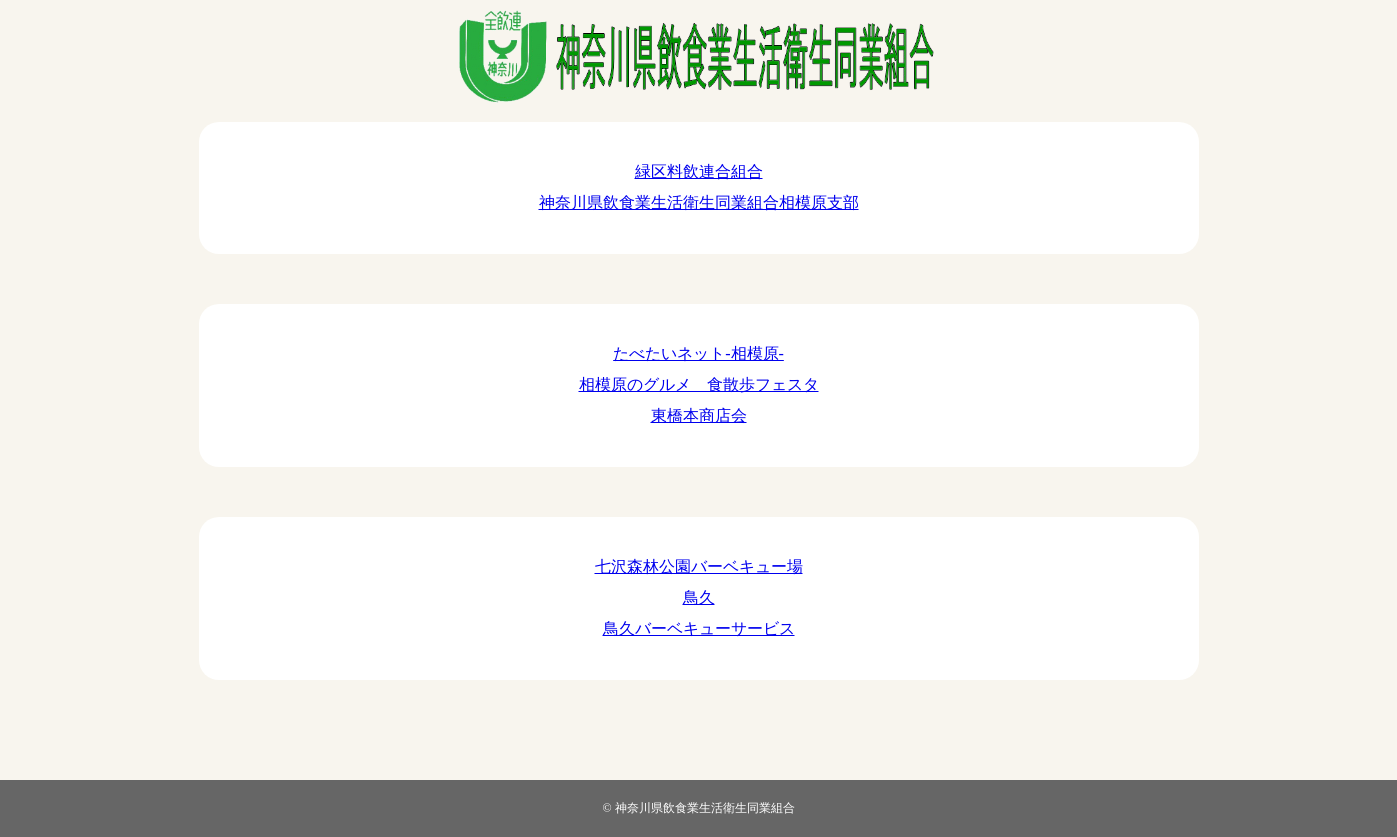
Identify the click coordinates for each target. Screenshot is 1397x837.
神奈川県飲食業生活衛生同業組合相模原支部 (699, 202)
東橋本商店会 (699, 415)
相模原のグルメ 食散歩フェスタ (699, 384)
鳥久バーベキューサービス (699, 628)
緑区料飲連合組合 (699, 171)
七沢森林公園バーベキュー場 (699, 566)
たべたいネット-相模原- (698, 353)
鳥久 (699, 597)
